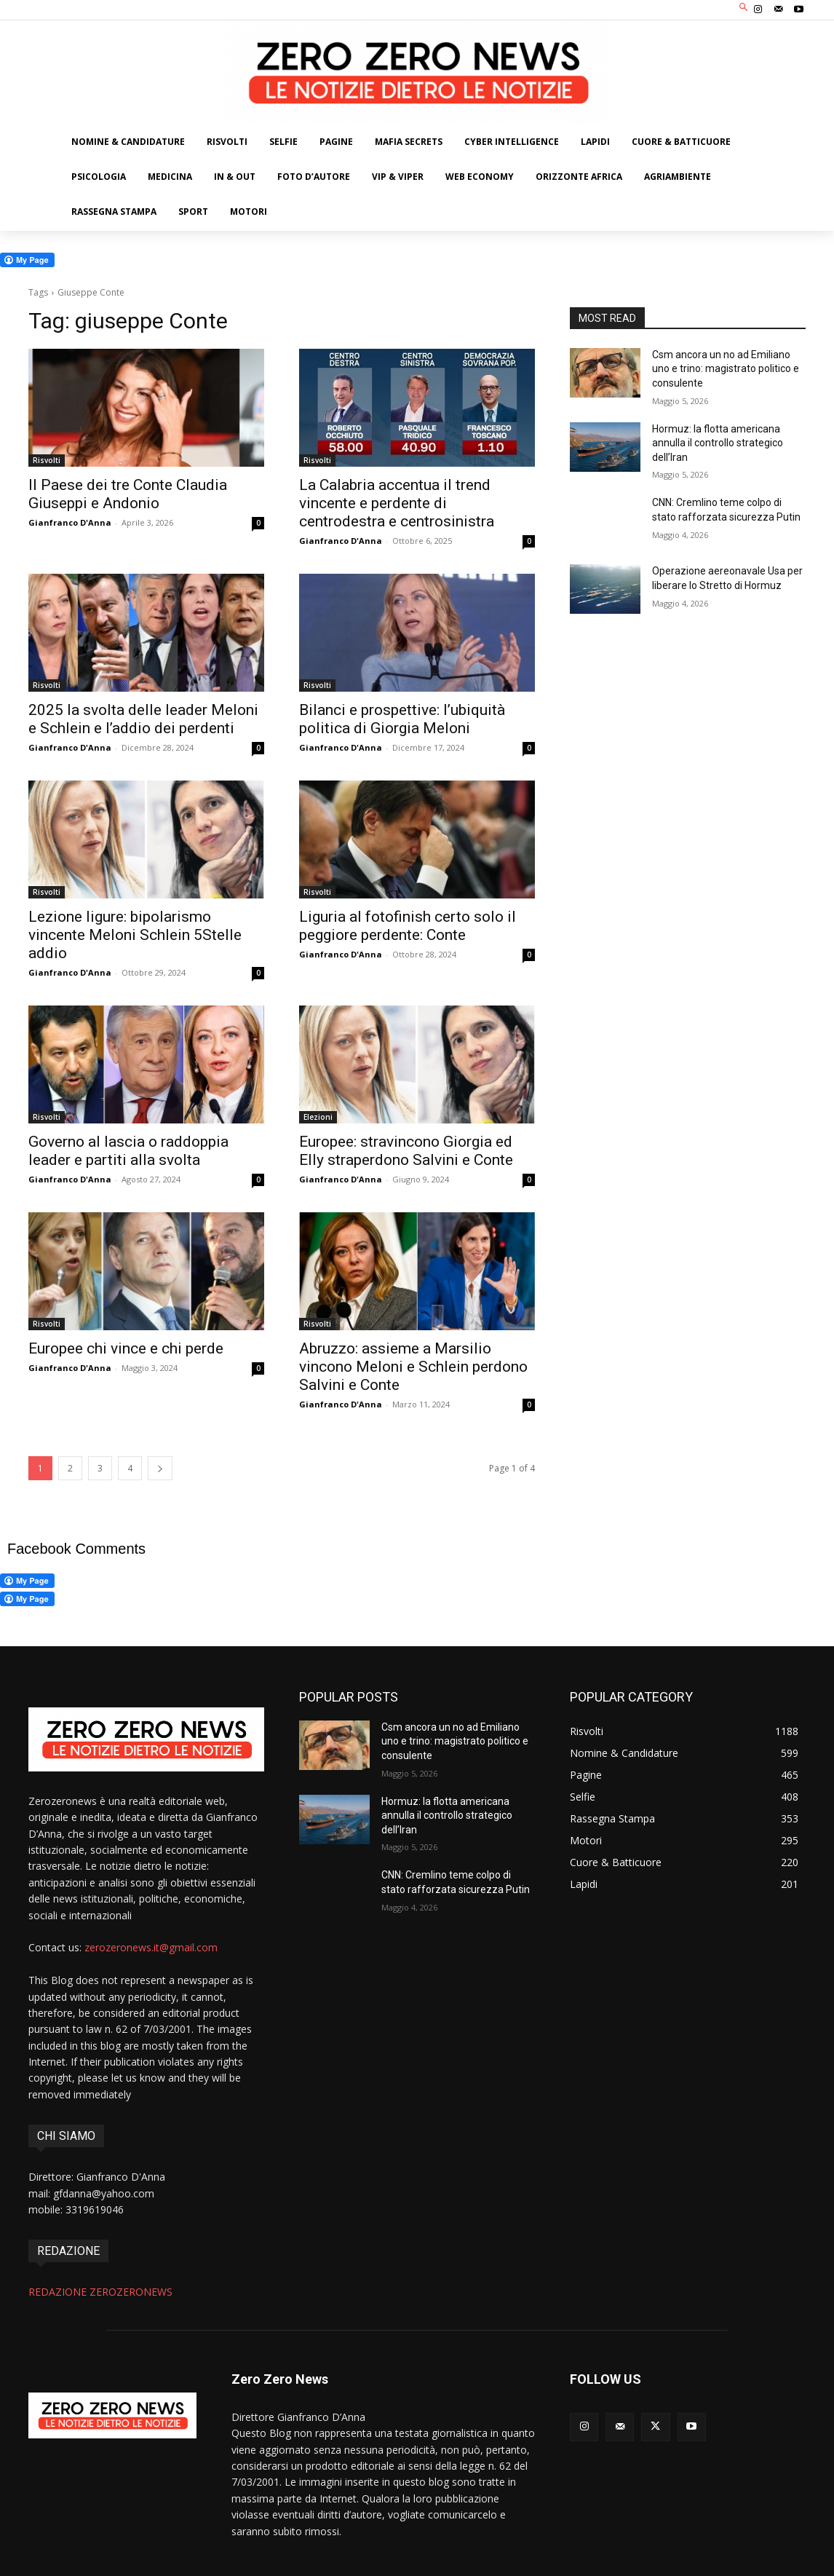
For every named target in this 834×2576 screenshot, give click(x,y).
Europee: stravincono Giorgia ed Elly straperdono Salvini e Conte (406, 1151)
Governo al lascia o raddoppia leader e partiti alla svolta (128, 1151)
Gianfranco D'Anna (69, 522)
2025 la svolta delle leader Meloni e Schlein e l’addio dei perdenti (143, 719)
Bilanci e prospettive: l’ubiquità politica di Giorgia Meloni (402, 719)
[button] (744, 8)
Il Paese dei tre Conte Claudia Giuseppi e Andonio (127, 494)
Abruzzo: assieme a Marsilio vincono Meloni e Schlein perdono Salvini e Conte (413, 1367)
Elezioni (318, 1117)
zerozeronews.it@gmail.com (151, 1947)
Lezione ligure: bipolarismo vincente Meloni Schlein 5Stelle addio (135, 935)
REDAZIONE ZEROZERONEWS (100, 2292)
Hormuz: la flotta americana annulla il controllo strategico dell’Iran (717, 443)
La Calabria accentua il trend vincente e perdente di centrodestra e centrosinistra (396, 503)
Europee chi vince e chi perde (125, 1348)
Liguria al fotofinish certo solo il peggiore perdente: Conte (407, 926)
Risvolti (46, 460)
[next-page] (160, 1468)
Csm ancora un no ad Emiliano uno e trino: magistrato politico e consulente (725, 369)
